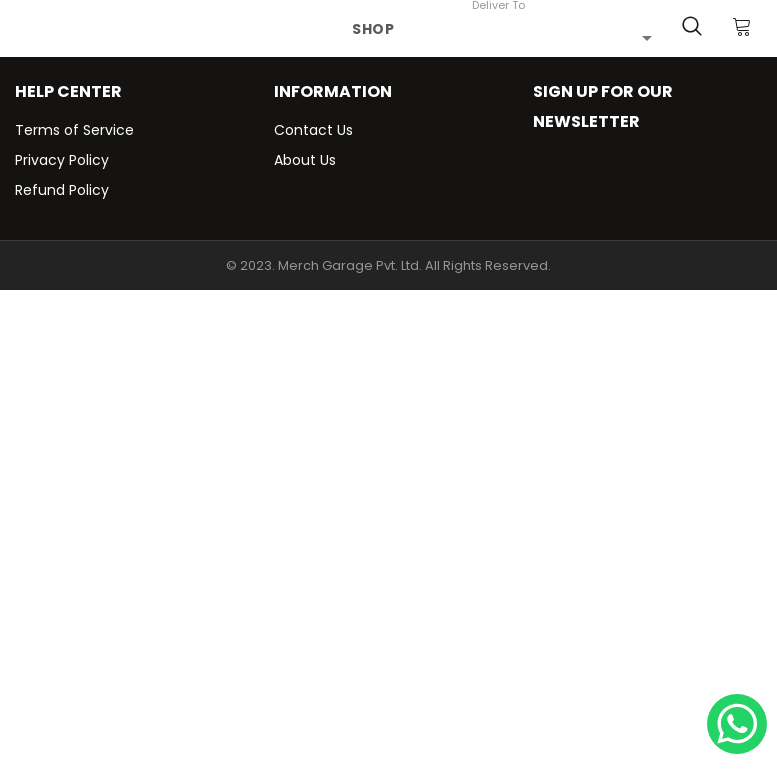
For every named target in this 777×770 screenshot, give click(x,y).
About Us (305, 160)
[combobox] (562, 37)
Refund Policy (62, 190)
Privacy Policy (62, 160)
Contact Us (313, 130)
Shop (373, 29)
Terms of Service (74, 130)
